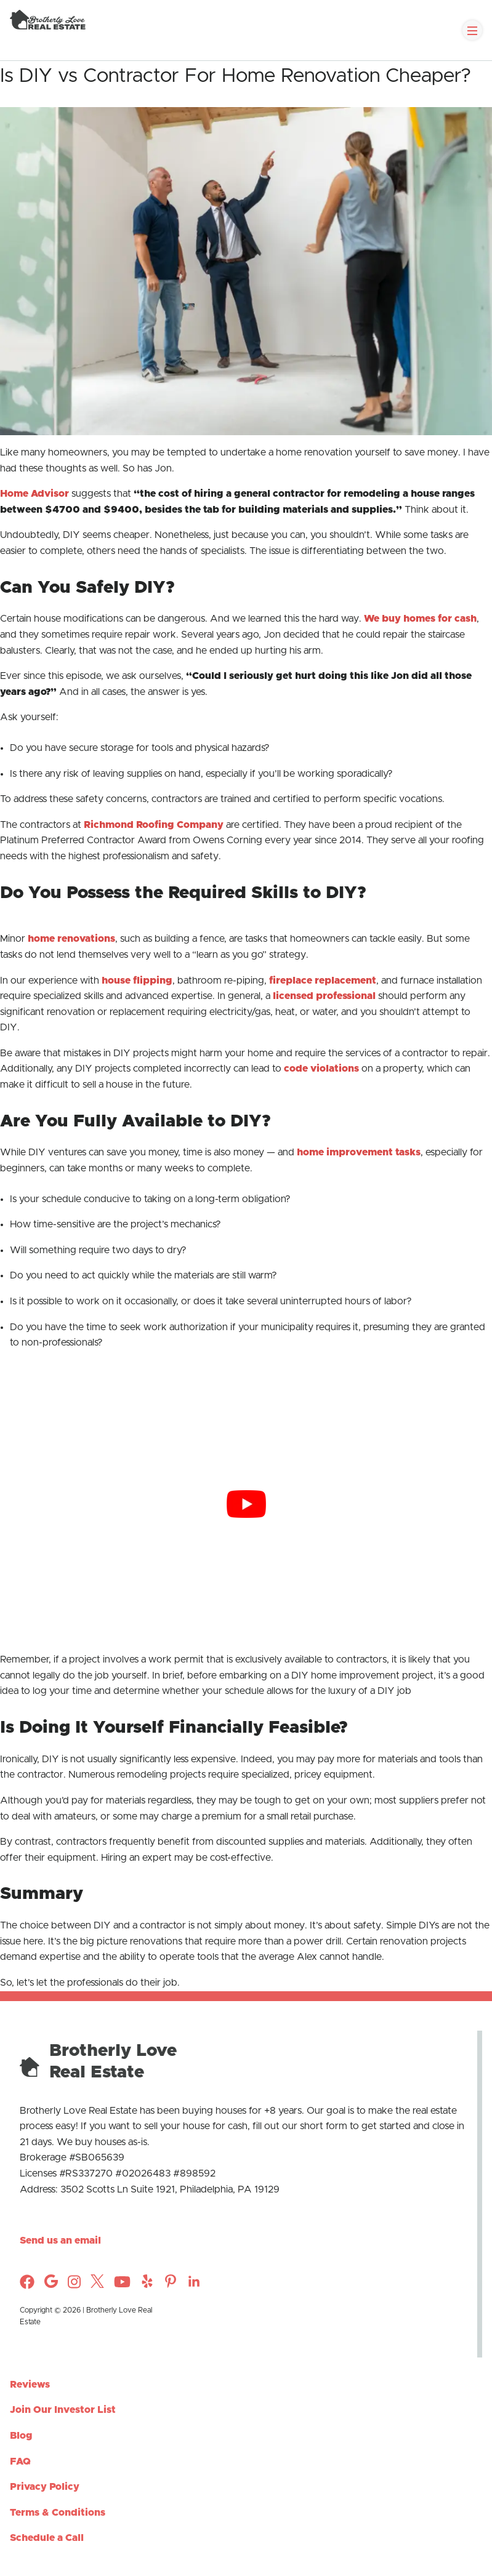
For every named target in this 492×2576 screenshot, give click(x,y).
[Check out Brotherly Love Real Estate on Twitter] (97, 2285)
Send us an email (60, 2240)
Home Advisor (34, 494)
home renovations (71, 939)
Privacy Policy (44, 2487)
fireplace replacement (322, 980)
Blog (21, 2436)
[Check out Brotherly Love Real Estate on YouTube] (122, 2286)
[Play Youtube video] (246, 1504)
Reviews (30, 2384)
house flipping (137, 980)
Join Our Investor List (63, 2410)
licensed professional (324, 996)
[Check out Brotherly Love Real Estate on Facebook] (27, 2286)
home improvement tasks (359, 1152)
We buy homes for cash (420, 619)
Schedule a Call (47, 2538)
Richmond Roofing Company (154, 825)
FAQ (20, 2461)
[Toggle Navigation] (472, 30)
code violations (321, 1068)
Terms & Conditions (57, 2513)
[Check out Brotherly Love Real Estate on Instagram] (51, 2285)
